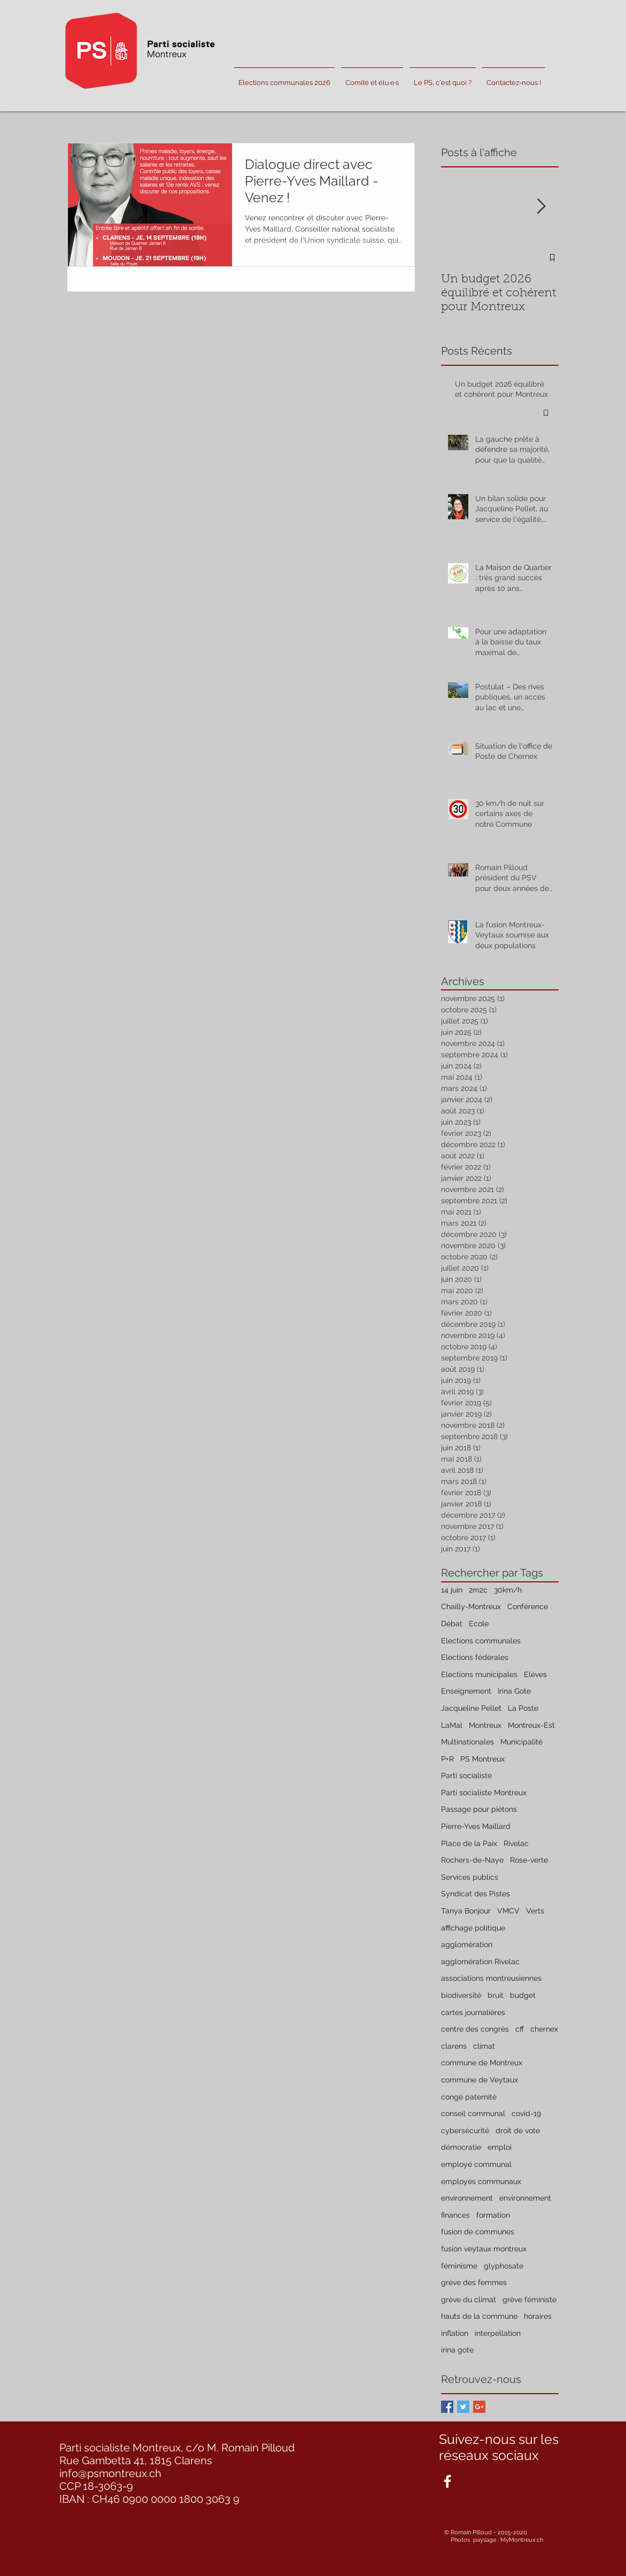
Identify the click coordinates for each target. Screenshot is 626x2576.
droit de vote (518, 2130)
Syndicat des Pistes (475, 1893)
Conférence (527, 1606)
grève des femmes (474, 2282)
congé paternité (469, 2097)
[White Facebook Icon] (447, 2481)
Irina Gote (514, 1691)
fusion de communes (477, 2231)
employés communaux (481, 2181)
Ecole (479, 1623)
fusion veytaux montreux (484, 2248)
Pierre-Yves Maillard (476, 1826)
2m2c (478, 1590)
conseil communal (473, 2113)
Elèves (535, 1674)
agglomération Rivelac (480, 1961)
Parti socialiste (466, 1775)
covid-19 (526, 2113)
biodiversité (461, 1995)
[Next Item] (541, 206)
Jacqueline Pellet (471, 1708)
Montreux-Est (531, 1725)
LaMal (451, 1725)
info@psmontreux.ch (110, 2473)
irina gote (457, 2350)
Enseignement (466, 1691)
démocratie (461, 2147)
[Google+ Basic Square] (479, 2407)
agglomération (466, 1944)
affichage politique (473, 1928)
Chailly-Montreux (471, 1606)
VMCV (508, 1910)
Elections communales (481, 1640)
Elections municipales (479, 1674)
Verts (535, 1910)
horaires (538, 2316)
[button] (372, 78)
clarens (454, 2046)
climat (484, 2046)
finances (455, 2215)
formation (493, 2215)
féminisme (459, 2266)
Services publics (469, 1877)
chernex (544, 2029)
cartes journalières (473, 2012)
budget (523, 1995)
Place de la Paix (469, 1843)
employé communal (476, 2164)
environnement (467, 2198)
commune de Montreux (481, 2062)
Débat (451, 1623)
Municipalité (521, 1741)
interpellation (498, 2333)
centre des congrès (475, 2029)
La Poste (523, 1708)
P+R (447, 1759)
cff (519, 2029)
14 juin (451, 1590)
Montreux (485, 1725)
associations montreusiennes (491, 1978)
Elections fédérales (474, 1657)
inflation (454, 2333)
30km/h (508, 1590)
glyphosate (503, 2266)
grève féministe (530, 2299)
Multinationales (467, 1741)
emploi (500, 2147)
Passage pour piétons (479, 1809)
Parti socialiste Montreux (484, 1792)
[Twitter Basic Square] (463, 2407)
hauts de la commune (479, 2316)
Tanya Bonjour (466, 1910)
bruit (496, 1995)
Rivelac (516, 1843)
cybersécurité (465, 2130)
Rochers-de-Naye (472, 1860)
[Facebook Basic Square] (447, 2407)
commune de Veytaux (479, 2079)
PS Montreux (482, 1759)
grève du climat (468, 2299)
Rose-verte (529, 1860)
